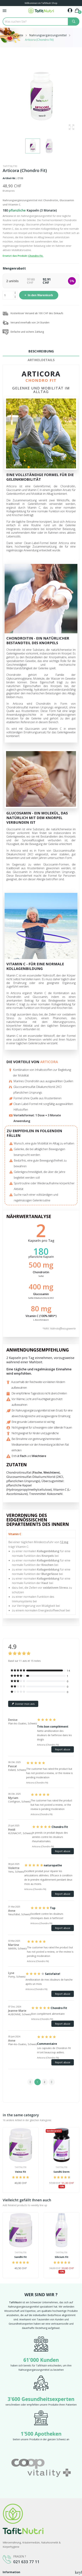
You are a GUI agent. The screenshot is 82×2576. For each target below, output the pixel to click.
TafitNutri (10, 166)
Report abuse (62, 1749)
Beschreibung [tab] (41, 351)
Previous (30, 2082)
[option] (41, 2467)
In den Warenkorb (40, 295)
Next (51, 2082)
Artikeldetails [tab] (41, 360)
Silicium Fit (61, 2257)
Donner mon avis (23, 1704)
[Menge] (8, 295)
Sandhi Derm (61, 2171)
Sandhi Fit (20, 2257)
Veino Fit (20, 2171)
